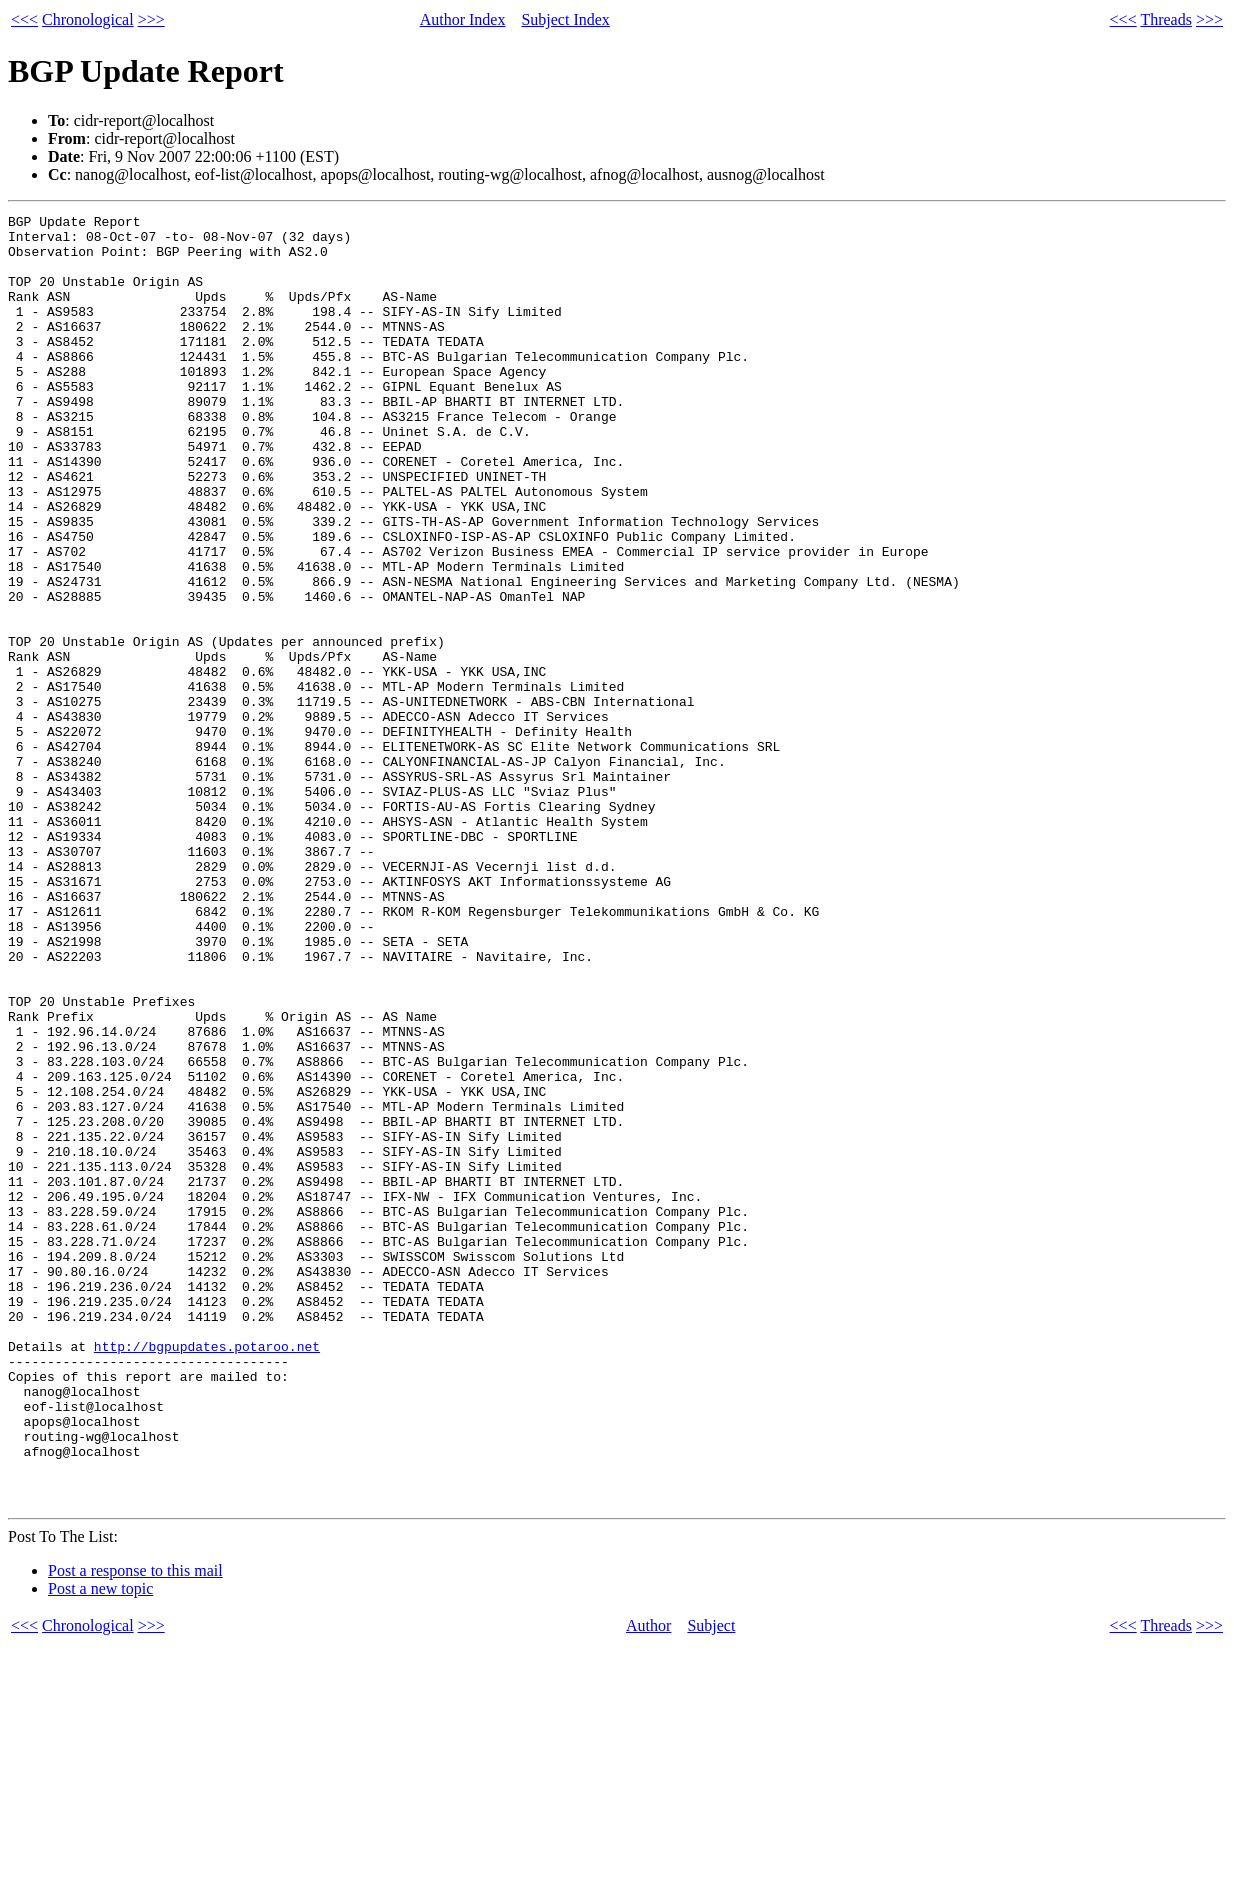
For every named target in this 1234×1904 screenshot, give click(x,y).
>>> (151, 19)
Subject (711, 1883)
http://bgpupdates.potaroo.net (207, 1574)
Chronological (88, 19)
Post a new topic (100, 1846)
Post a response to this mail (135, 1828)
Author (648, 1883)
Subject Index (565, 19)
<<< (24, 19)
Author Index (463, 19)
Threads (1166, 19)
